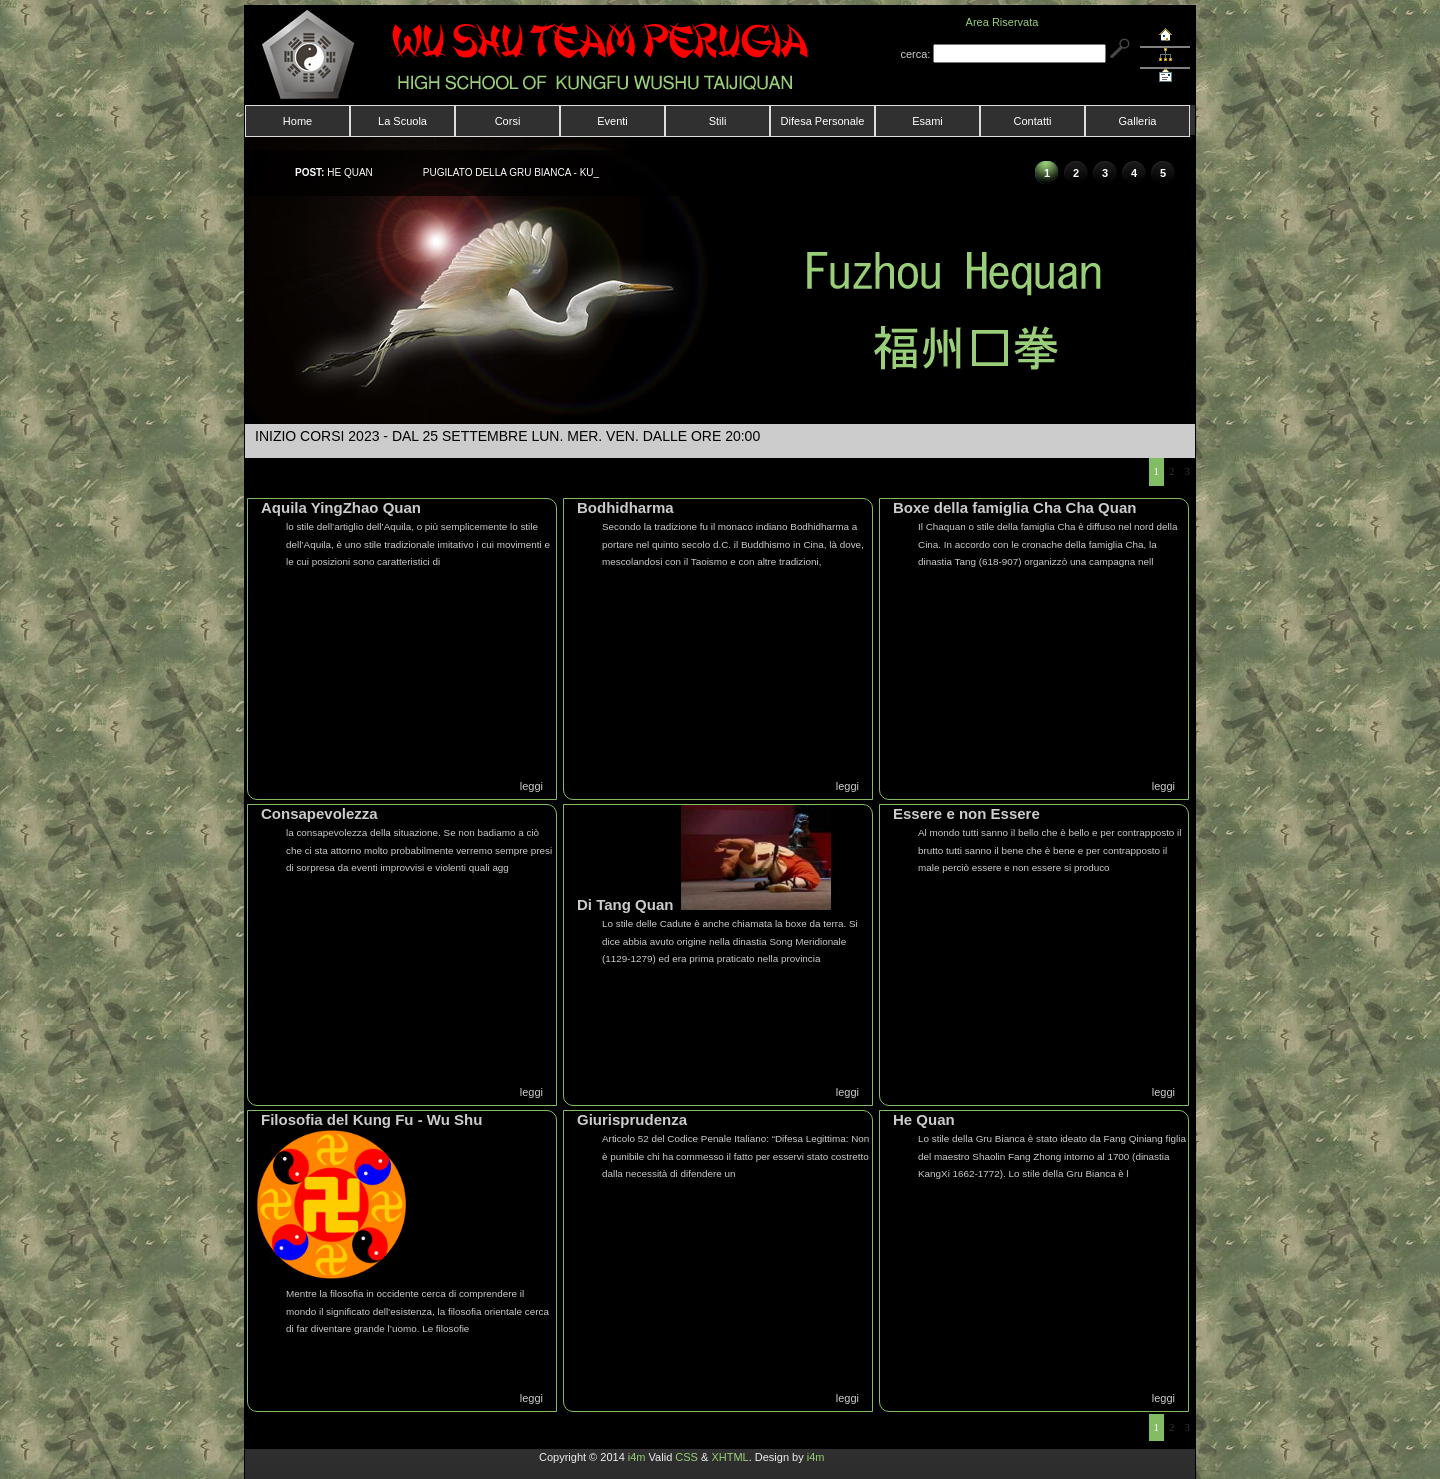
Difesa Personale (823, 121)
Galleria (1138, 121)
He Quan (924, 1119)
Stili (718, 121)
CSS (686, 1457)
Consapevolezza (319, 813)
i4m (637, 1457)
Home (297, 121)
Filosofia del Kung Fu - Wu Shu (371, 1119)
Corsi (508, 121)
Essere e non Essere (966, 813)
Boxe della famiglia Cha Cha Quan (1014, 507)
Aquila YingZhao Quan (341, 507)
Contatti (1033, 121)
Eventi (612, 121)
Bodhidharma (625, 507)
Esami (927, 121)
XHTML (729, 1457)
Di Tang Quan (625, 904)
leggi (531, 786)
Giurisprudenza (632, 1119)
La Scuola (402, 121)
